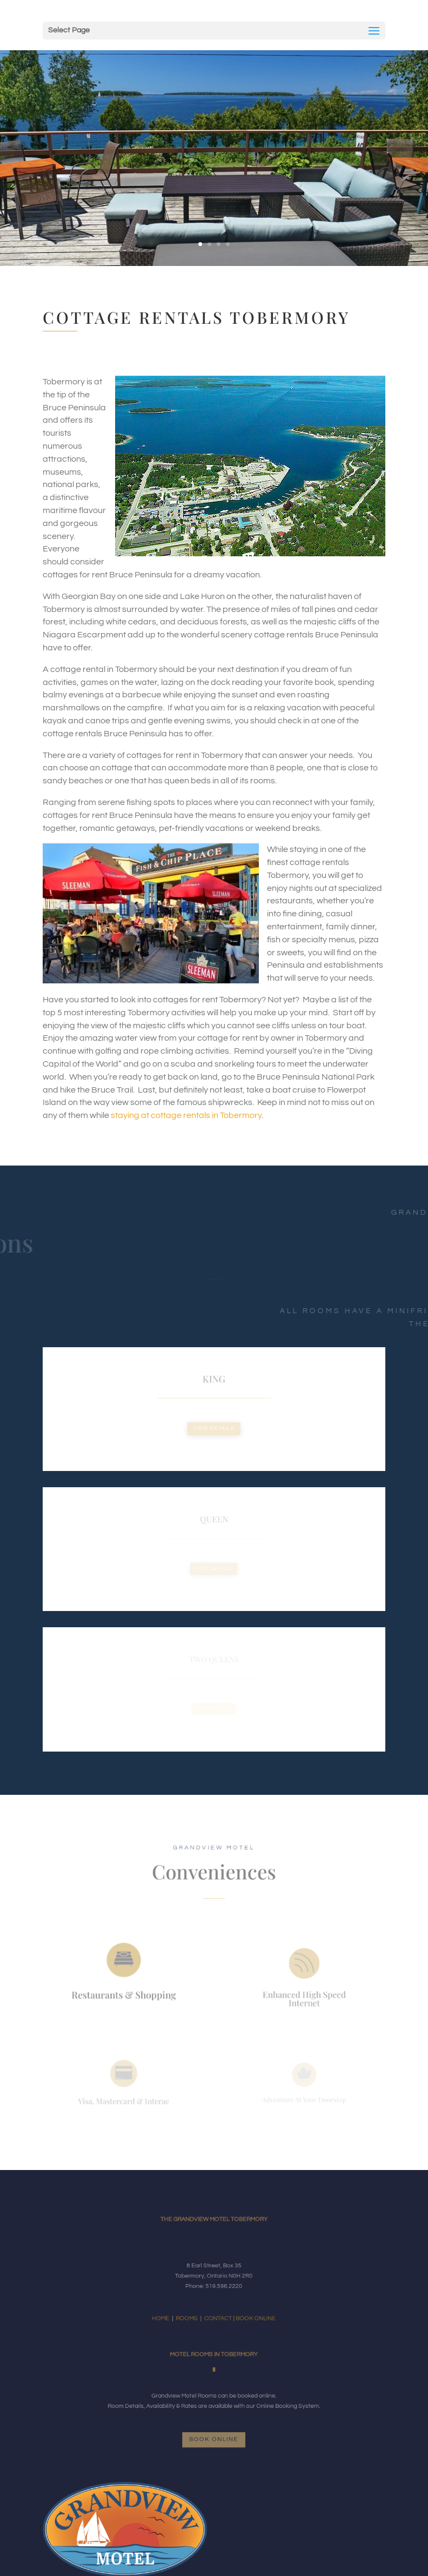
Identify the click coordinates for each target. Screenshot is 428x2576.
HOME (178, 2310)
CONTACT (217, 2310)
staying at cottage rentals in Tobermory (185, 1115)
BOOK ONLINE (242, 2310)
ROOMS (195, 2310)
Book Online (214, 2440)
